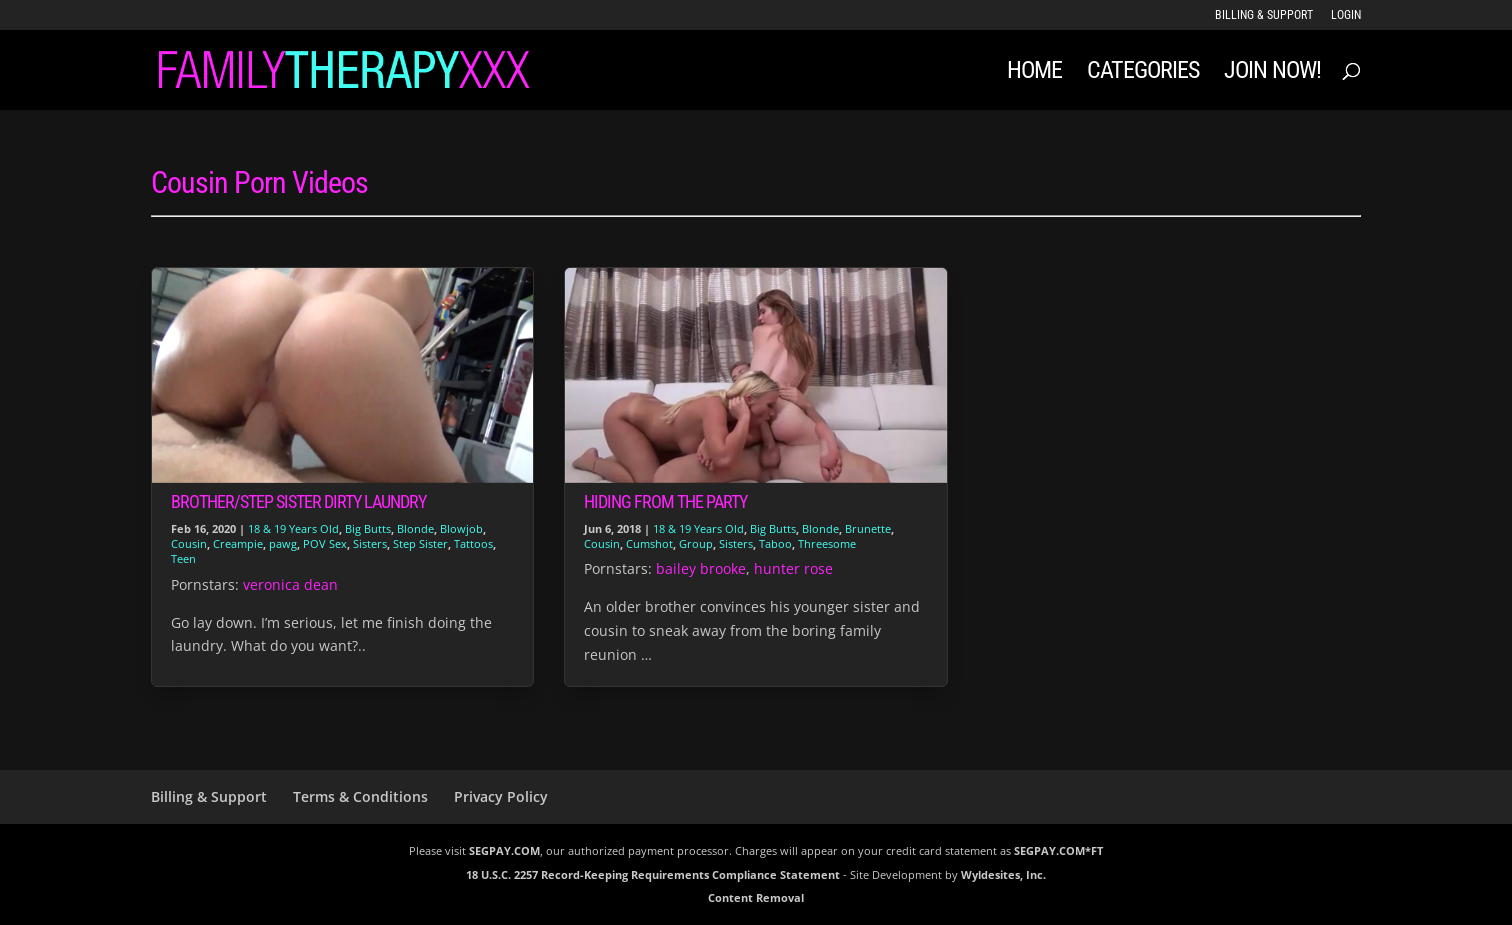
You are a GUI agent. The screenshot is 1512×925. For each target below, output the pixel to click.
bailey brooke (701, 568)
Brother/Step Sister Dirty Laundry (298, 501)
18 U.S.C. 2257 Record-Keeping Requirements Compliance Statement (653, 874)
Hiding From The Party (665, 501)
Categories (1143, 73)
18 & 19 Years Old (293, 528)
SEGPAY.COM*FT (1058, 850)
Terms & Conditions (360, 796)
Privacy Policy (501, 796)
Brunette (868, 528)
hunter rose (793, 568)
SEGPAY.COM (504, 850)
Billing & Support (1264, 15)
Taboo (775, 543)
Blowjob (461, 528)
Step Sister (420, 543)
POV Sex (325, 543)
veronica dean (290, 584)
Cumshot (649, 543)
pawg (283, 543)
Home (1034, 73)
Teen (183, 558)
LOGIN (1346, 15)
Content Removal (756, 897)
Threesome (827, 543)
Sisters (370, 543)
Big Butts (368, 528)
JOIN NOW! (1272, 73)
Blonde (415, 528)
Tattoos (473, 543)
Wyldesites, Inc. (1003, 874)
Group (696, 543)
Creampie (238, 543)
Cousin (189, 543)
